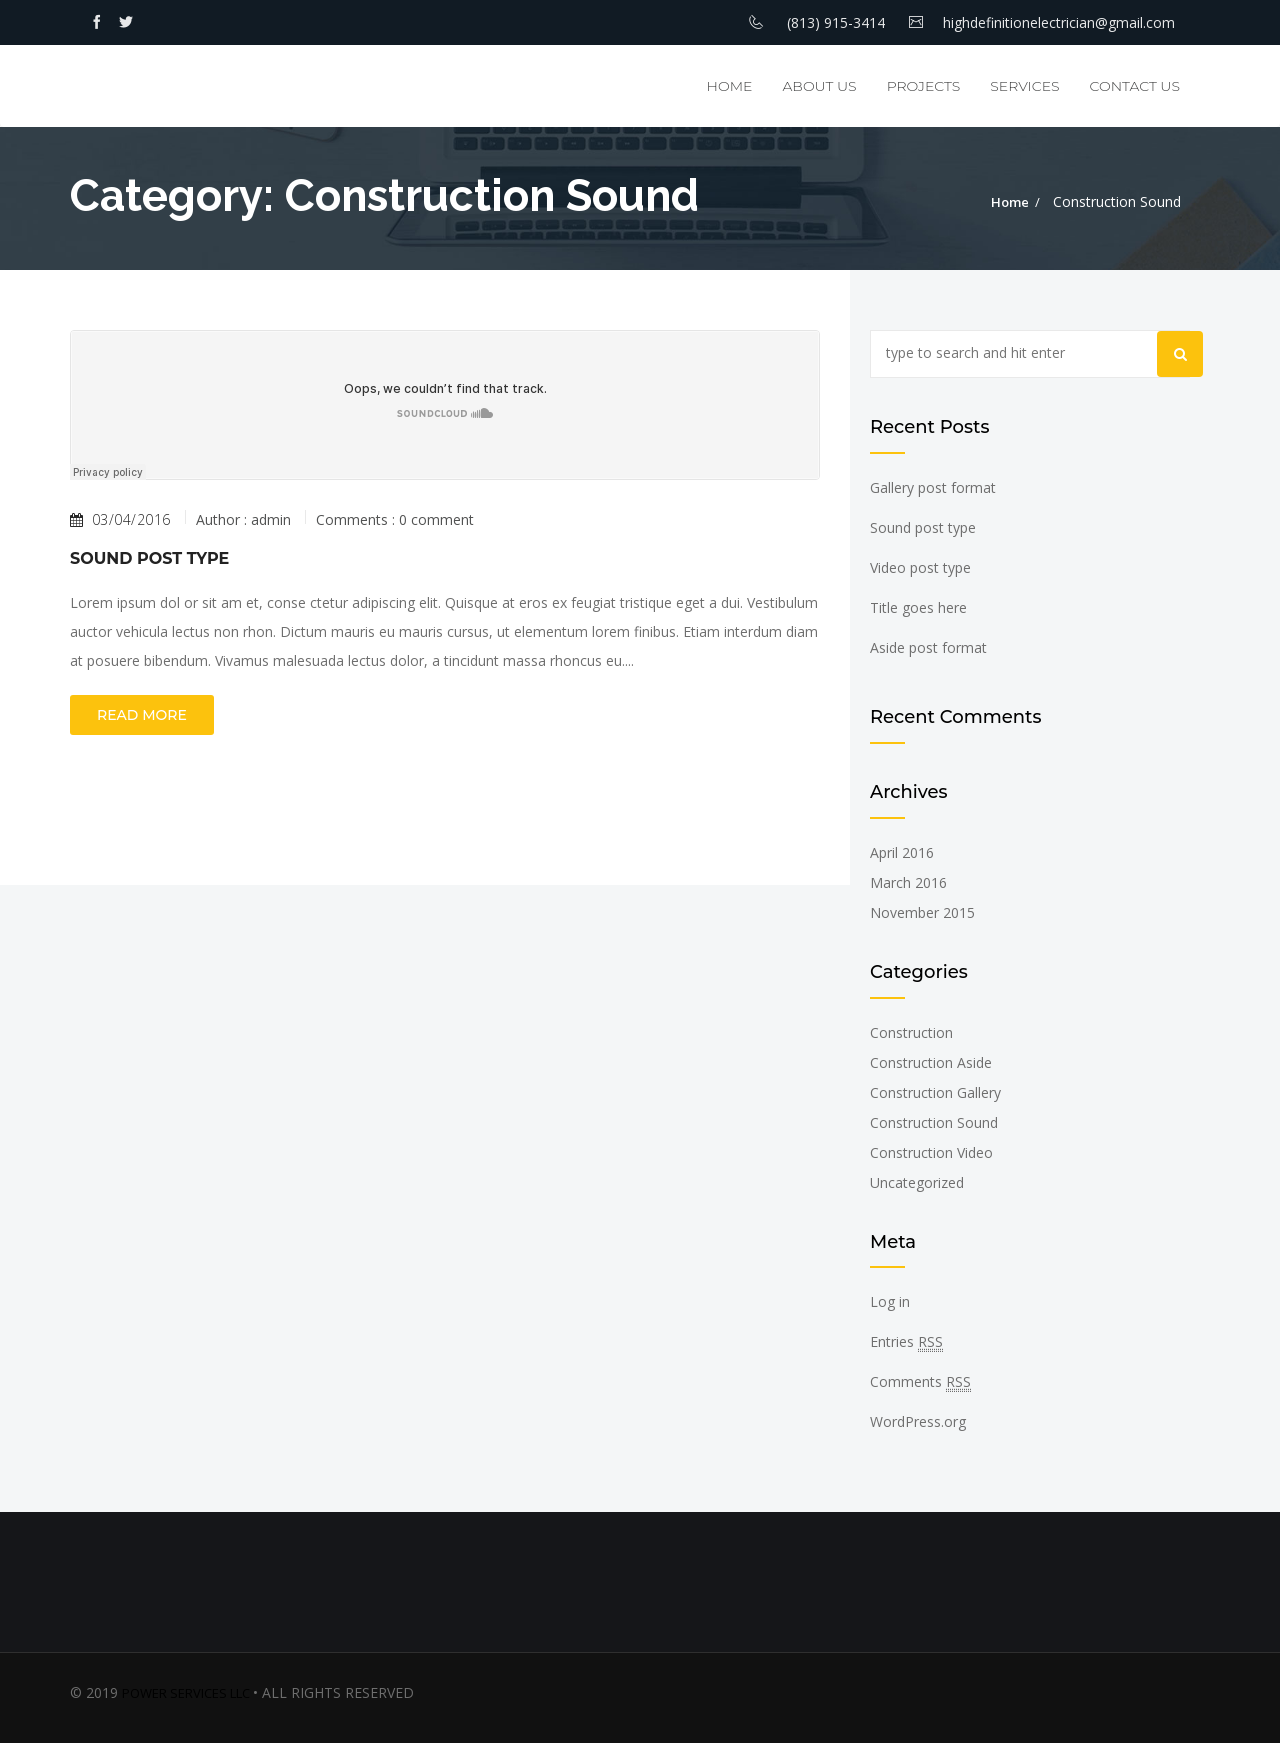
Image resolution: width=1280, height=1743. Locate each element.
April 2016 (902, 852)
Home (730, 86)
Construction (911, 1032)
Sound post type (149, 559)
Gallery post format (933, 487)
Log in (890, 1301)
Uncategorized (917, 1182)
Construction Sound (934, 1122)
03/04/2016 (120, 520)
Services (1024, 86)
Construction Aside (931, 1062)
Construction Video (931, 1152)
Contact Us (1135, 86)
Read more (142, 715)
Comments (920, 1382)
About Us (819, 86)
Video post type (920, 567)
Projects (924, 86)
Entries (906, 1342)
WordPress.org (918, 1421)
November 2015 (922, 912)
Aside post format (928, 647)
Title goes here (918, 607)
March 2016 (908, 882)
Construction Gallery (935, 1092)
